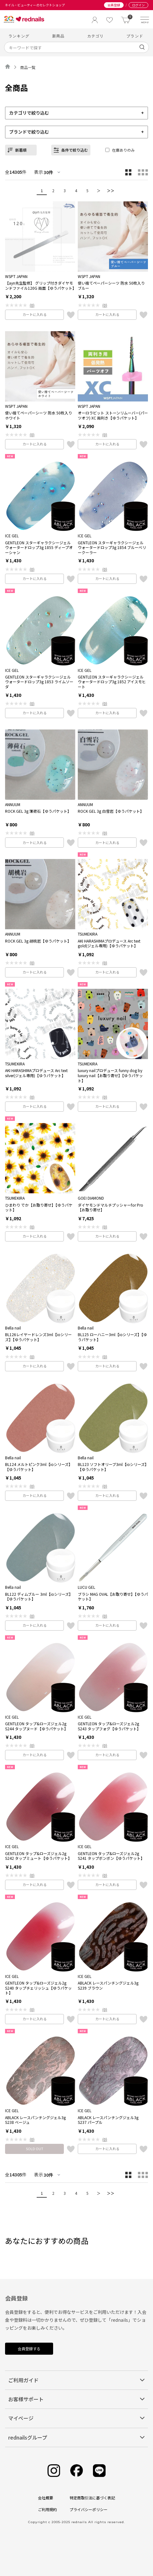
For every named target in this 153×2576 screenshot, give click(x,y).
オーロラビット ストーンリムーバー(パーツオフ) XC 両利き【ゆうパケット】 (113, 415)
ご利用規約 (47, 2509)
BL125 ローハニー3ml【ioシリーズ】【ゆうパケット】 (112, 1337)
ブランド (134, 36)
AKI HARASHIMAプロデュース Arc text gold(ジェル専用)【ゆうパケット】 (109, 943)
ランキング (19, 36)
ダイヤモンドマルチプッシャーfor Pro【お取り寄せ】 (110, 1207)
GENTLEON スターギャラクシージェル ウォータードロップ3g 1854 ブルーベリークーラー (112, 547)
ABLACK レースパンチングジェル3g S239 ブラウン (108, 1985)
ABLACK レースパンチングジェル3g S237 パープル (108, 2120)
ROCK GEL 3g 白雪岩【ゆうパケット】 (111, 811)
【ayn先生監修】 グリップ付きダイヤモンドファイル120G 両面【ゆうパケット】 (40, 285)
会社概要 (45, 2497)
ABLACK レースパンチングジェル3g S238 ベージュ (35, 2120)
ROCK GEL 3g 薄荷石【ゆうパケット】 (38, 811)
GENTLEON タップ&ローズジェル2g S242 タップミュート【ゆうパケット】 (38, 1856)
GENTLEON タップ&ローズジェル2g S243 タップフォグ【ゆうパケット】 (109, 1726)
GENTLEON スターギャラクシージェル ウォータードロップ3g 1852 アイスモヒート (112, 681)
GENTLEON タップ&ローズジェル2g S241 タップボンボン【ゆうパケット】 (111, 1856)
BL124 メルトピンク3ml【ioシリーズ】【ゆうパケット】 (38, 1467)
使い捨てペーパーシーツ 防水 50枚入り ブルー (111, 285)
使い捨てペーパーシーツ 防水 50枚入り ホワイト (38, 415)
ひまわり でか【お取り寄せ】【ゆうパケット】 (38, 1207)
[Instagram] (53, 2470)
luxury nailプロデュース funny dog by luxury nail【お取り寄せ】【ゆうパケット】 (110, 1075)
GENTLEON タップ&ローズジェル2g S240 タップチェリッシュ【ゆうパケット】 (38, 1987)
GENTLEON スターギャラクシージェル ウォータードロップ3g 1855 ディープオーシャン (39, 547)
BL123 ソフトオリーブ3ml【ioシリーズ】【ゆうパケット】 (112, 1467)
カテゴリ (95, 36)
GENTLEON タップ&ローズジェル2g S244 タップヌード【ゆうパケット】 (36, 1726)
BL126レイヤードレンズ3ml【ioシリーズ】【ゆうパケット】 (38, 1337)
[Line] (99, 2470)
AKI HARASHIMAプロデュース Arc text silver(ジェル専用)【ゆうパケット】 (36, 1073)
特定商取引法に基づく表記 (92, 2497)
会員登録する (29, 2348)
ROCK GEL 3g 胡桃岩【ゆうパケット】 (38, 941)
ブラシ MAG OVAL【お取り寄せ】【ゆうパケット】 (113, 1596)
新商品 (58, 36)
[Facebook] (76, 2470)
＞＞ (110, 190)
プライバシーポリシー (88, 2509)
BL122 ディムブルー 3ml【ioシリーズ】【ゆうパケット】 (39, 1596)
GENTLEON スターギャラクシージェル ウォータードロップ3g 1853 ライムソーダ (39, 681)
